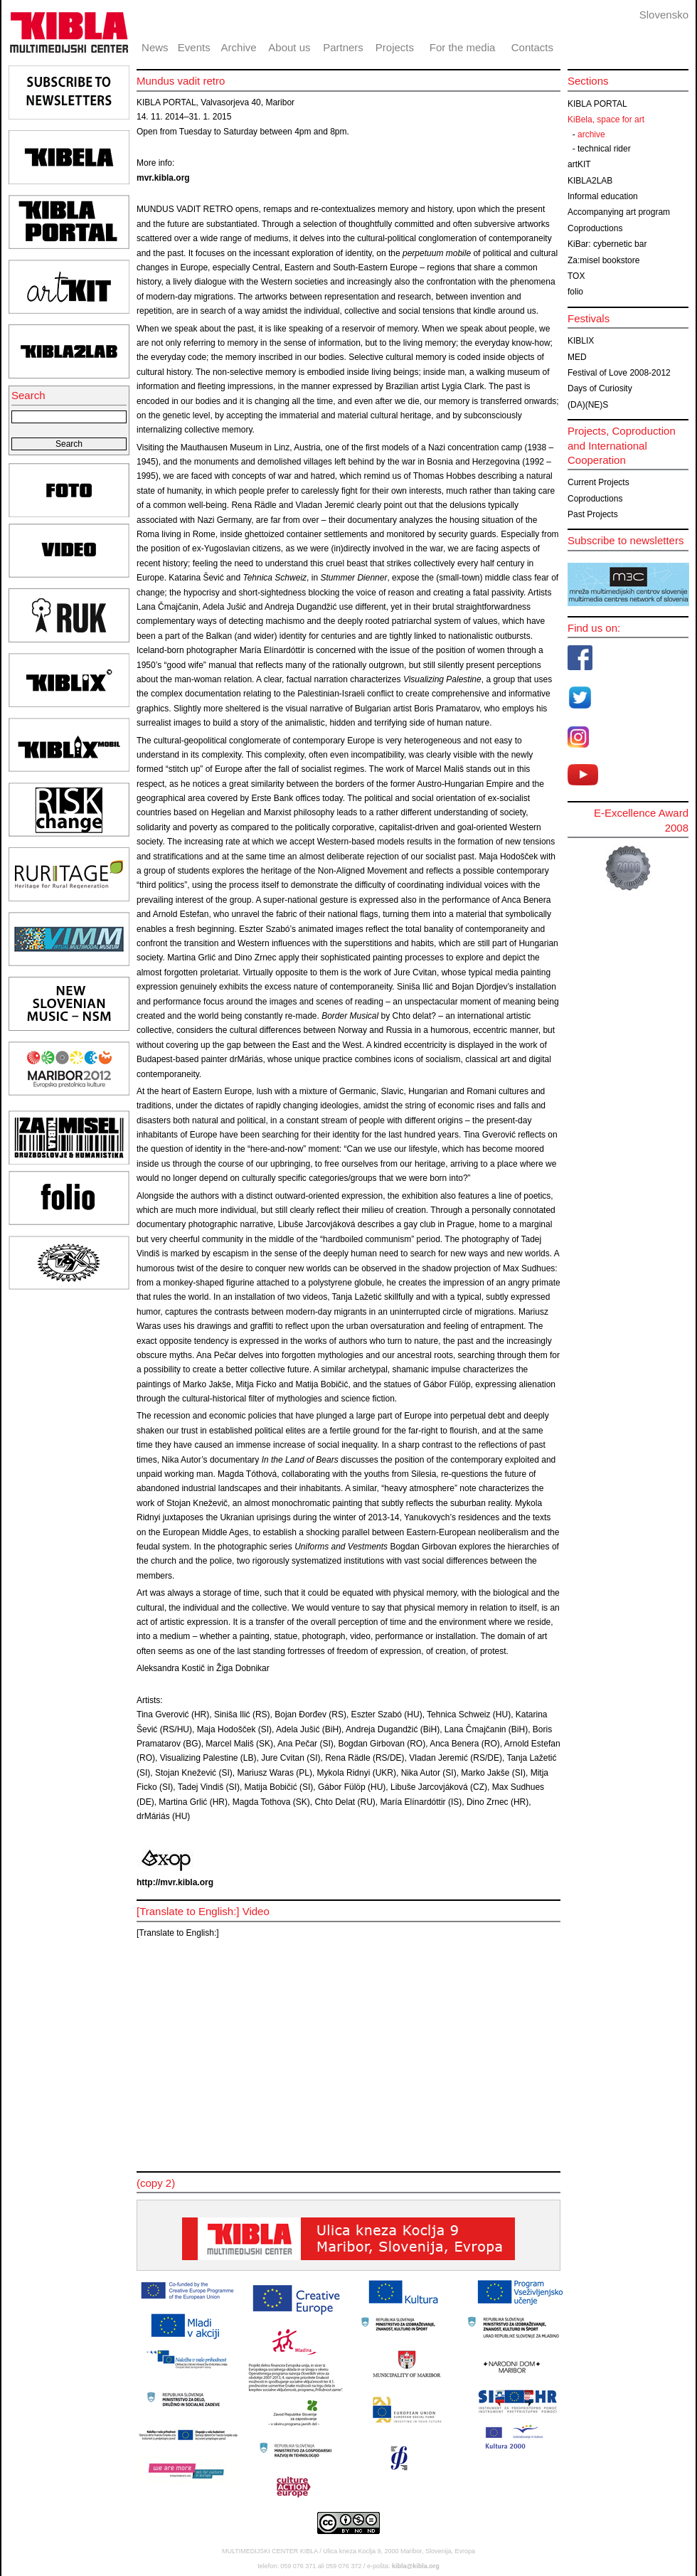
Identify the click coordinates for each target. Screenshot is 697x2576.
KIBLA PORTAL (597, 104)
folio (575, 292)
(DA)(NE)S (588, 405)
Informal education (603, 196)
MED (577, 357)
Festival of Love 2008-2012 (619, 373)
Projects (395, 47)
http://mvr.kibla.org (175, 1882)
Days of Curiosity (600, 388)
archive (591, 134)
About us (289, 47)
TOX (576, 276)
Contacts (532, 47)
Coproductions (595, 228)
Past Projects (593, 514)
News (155, 47)
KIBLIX (581, 341)
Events (194, 47)
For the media (463, 47)
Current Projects (598, 482)
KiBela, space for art (606, 119)
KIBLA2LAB (590, 181)
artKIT (579, 164)
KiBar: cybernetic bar (607, 244)
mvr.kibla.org (163, 178)
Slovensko (663, 15)
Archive (239, 47)
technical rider (604, 149)
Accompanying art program (619, 212)
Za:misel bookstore (603, 260)
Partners (343, 47)
